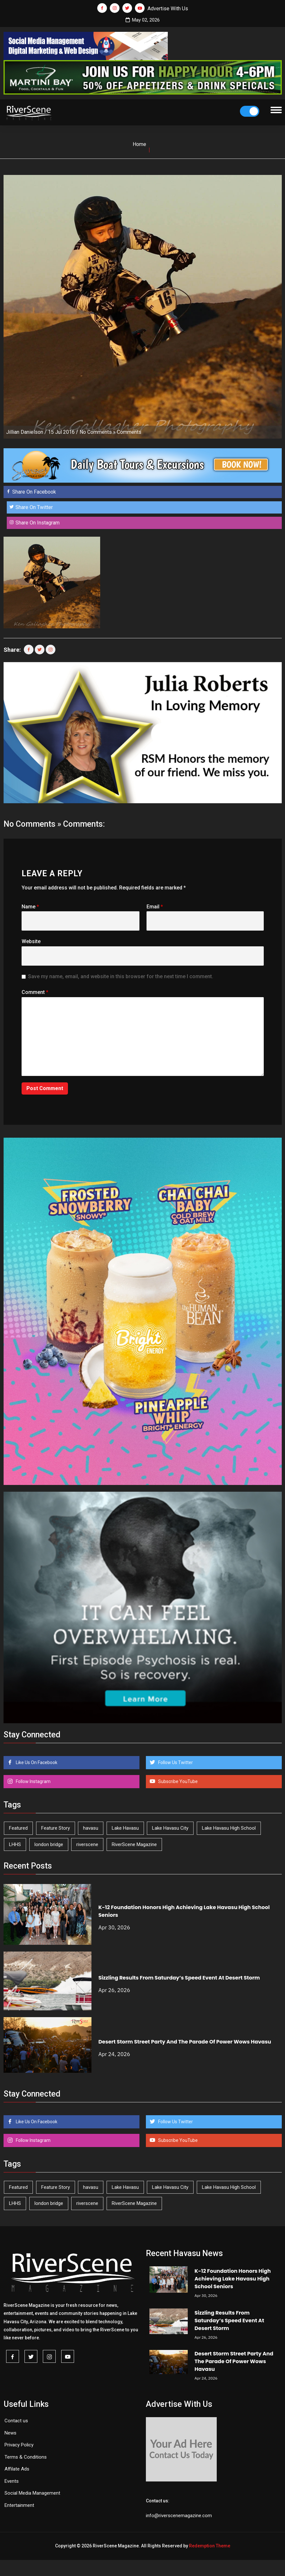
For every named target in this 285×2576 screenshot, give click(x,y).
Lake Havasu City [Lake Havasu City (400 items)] (170, 1828)
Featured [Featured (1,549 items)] (18, 1828)
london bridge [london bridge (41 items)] (48, 1844)
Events (12, 2481)
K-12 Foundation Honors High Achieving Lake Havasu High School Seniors (233, 2278)
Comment (35, 992)
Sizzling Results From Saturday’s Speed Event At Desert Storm (179, 1977)
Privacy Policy (19, 2445)
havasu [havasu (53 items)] (90, 1828)
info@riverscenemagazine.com (179, 2515)
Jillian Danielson (24, 432)
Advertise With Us (167, 8)
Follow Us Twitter (175, 1762)
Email (155, 907)
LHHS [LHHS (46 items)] (15, 1844)
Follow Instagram (33, 1781)
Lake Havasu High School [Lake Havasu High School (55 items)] (229, 1828)
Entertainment (19, 2505)
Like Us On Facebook (36, 1762)
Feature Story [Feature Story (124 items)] (55, 1828)
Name (30, 907)
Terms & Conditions (26, 2457)
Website (31, 941)
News (10, 2433)
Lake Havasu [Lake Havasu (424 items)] (125, 1828)
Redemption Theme (209, 2545)
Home (139, 144)
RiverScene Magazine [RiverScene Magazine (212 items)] (134, 1844)
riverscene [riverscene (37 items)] (87, 1844)
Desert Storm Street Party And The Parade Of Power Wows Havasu (184, 2041)
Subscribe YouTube (177, 1781)
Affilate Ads (17, 2469)
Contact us (16, 2421)
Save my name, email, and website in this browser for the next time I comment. (120, 976)
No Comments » (98, 432)
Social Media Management (32, 2493)
